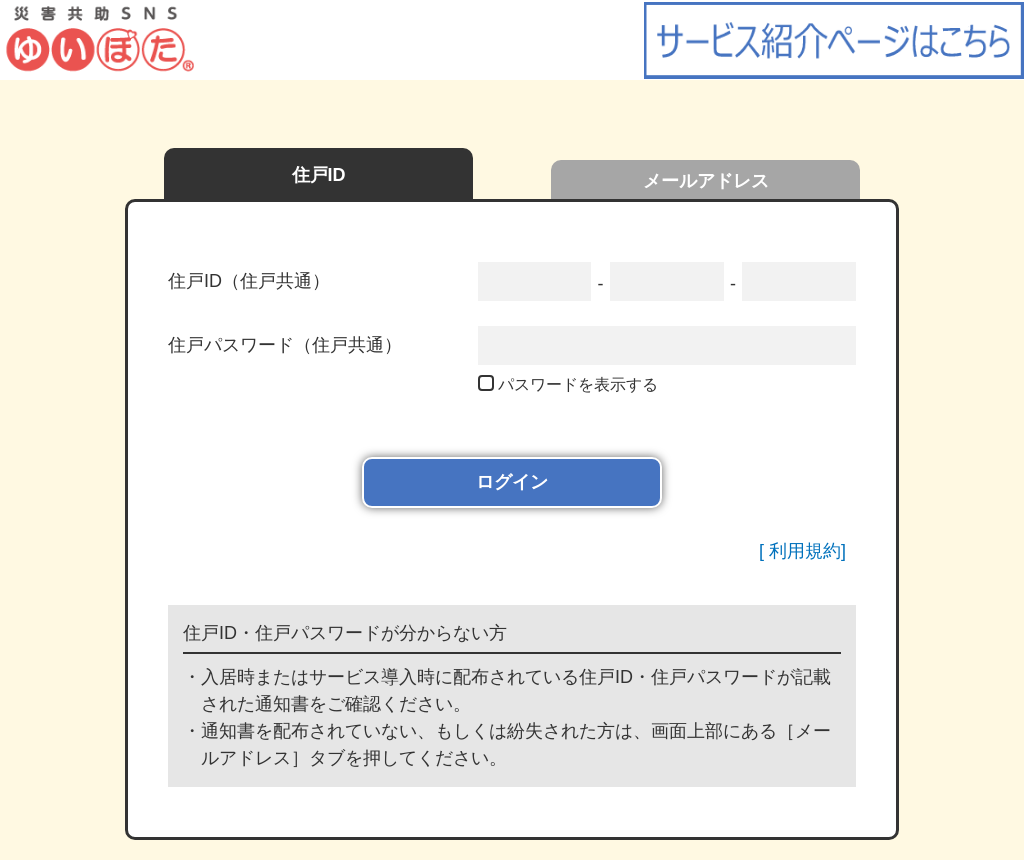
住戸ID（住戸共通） (249, 281)
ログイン (512, 482)
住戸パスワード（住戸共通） (285, 345)
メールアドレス (706, 181)
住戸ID (319, 175)
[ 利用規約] (802, 551)
